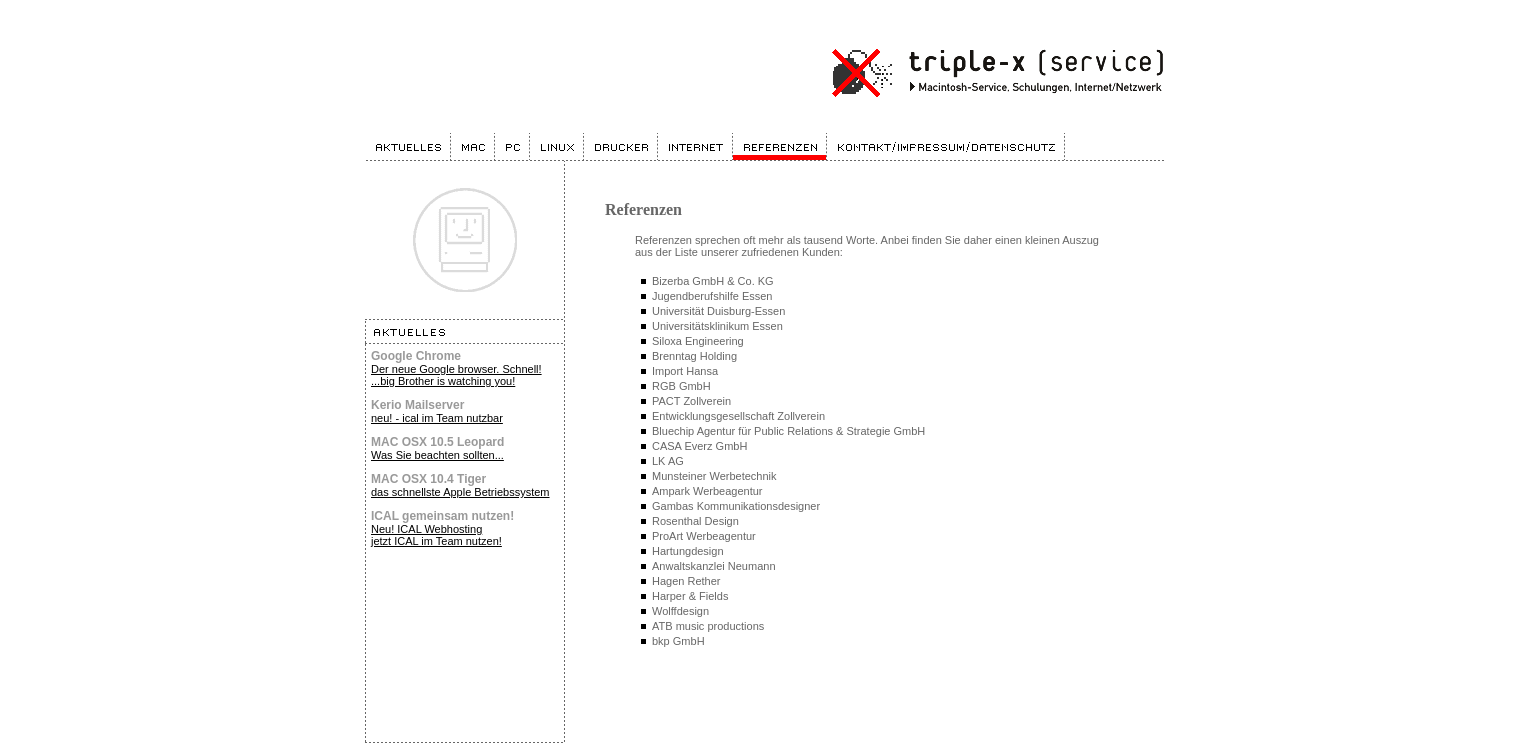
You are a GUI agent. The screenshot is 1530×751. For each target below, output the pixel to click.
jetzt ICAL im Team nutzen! (436, 541)
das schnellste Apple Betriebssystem (460, 492)
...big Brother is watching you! (443, 381)
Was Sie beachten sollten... (437, 455)
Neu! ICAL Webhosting (426, 529)
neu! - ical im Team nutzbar (437, 418)
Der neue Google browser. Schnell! (456, 369)
